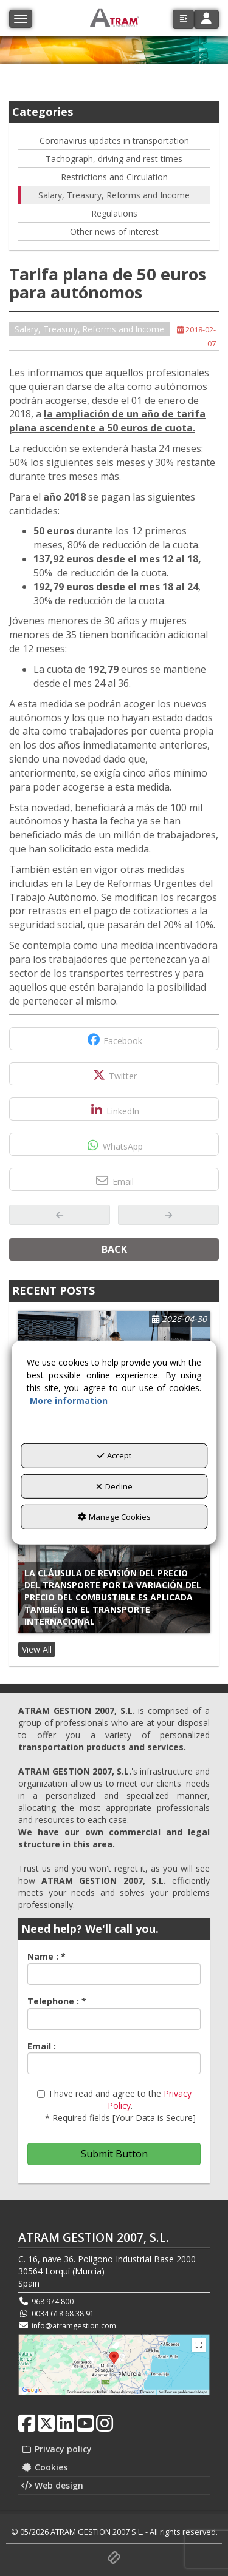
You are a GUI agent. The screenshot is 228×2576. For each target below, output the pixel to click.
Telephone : (56, 2001)
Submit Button (114, 2153)
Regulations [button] (114, 213)
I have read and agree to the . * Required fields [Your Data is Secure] (116, 2105)
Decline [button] (114, 1485)
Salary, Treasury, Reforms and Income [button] (114, 195)
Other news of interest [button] (114, 231)
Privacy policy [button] (56, 2449)
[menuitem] (114, 2449)
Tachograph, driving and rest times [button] (114, 158)
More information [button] (69, 1400)
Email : (41, 2046)
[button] (183, 19)
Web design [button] (52, 2485)
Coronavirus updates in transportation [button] (114, 140)
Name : (46, 1956)
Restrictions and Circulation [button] (114, 177)
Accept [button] (114, 1455)
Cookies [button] (44, 2467)
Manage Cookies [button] (114, 1516)
